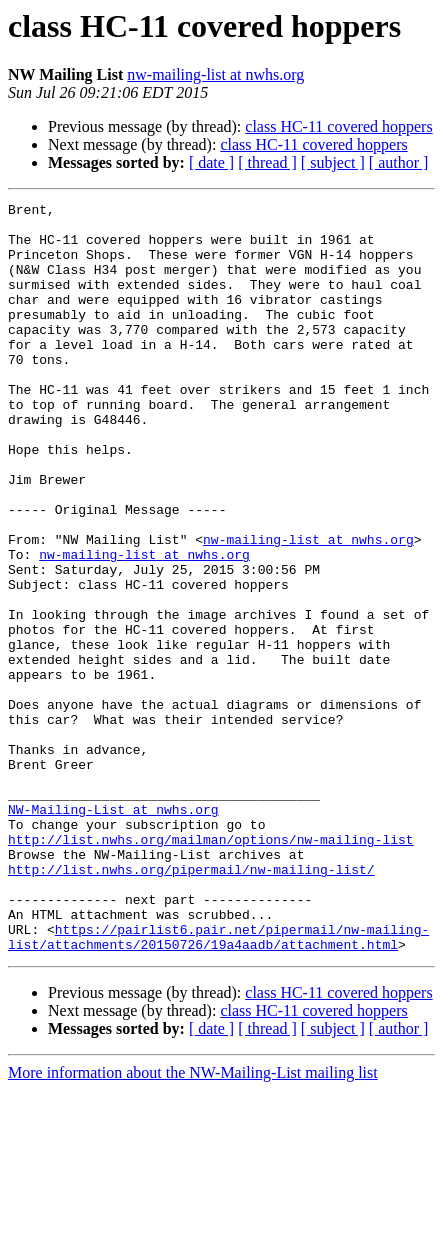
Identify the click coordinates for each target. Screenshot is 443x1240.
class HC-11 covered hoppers (338, 126)
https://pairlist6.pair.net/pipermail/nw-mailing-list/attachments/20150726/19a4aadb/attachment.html (218, 1085)
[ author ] (399, 162)
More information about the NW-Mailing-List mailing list (193, 1222)
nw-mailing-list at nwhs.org (215, 74)
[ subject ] (333, 162)
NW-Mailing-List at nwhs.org (113, 932)
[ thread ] (267, 162)
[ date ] (211, 162)
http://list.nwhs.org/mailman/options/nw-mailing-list (211, 968)
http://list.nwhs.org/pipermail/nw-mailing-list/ (191, 1004)
